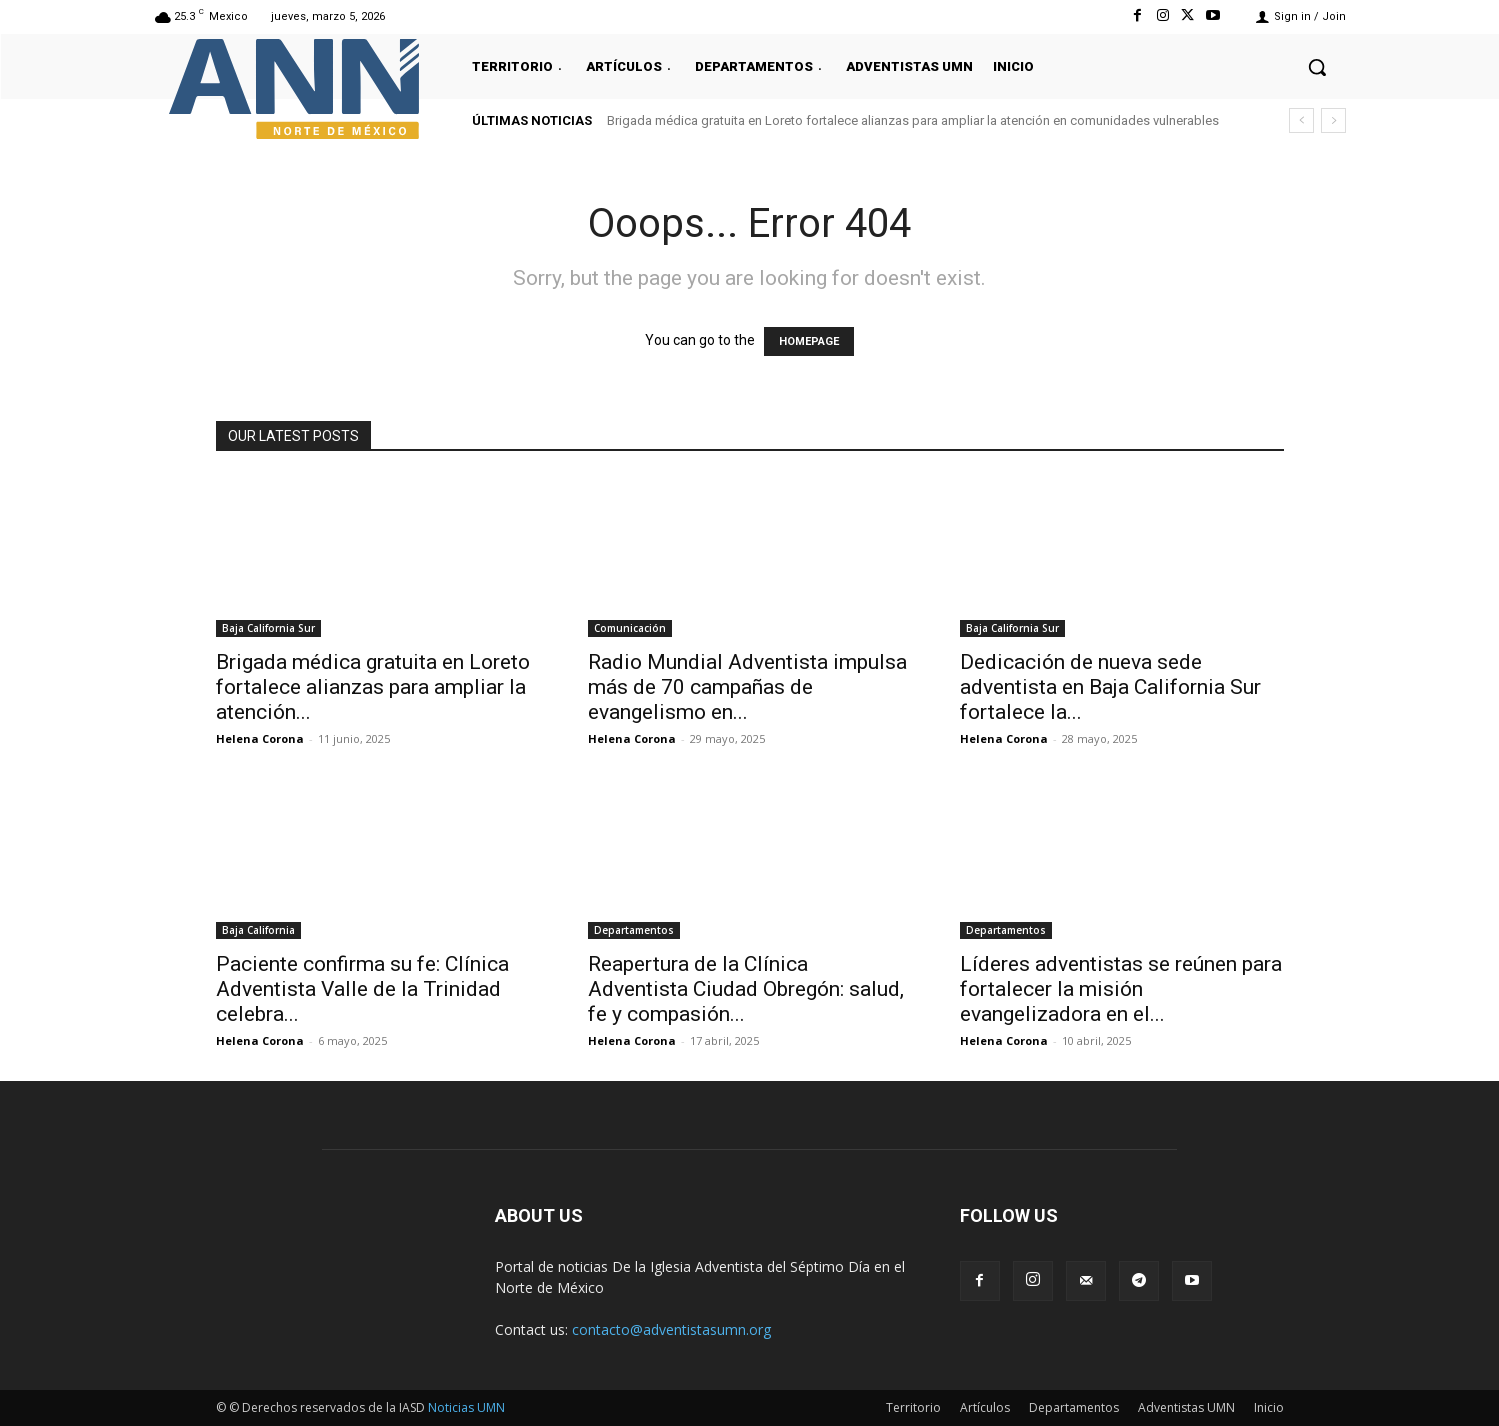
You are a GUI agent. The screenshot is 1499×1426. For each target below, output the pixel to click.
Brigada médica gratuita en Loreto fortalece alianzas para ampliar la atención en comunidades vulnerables (913, 120)
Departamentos (634, 930)
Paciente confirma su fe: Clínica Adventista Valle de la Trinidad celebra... (362, 989)
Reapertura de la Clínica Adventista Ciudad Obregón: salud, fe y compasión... (746, 989)
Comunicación (630, 628)
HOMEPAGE (809, 341)
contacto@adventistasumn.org (671, 1329)
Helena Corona (260, 738)
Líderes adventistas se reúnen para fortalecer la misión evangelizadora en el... (1121, 989)
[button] (1317, 67)
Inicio (1269, 1407)
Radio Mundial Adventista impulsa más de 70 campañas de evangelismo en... (747, 687)
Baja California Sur (268, 628)
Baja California (258, 930)
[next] (1333, 120)
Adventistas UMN (1186, 1407)
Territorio (913, 1407)
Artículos (985, 1407)
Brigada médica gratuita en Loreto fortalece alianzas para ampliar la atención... (373, 687)
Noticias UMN (466, 1407)
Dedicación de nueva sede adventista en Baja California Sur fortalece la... (1110, 687)
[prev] (1301, 120)
